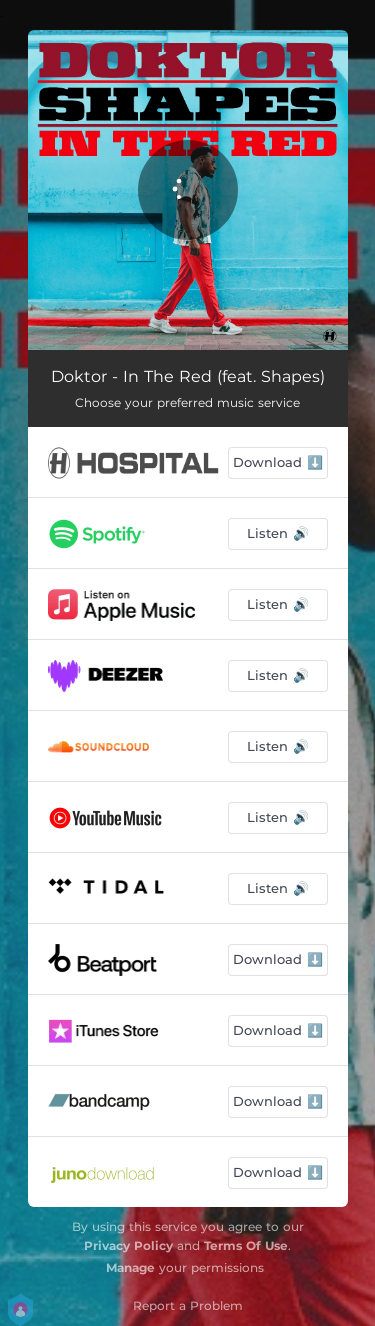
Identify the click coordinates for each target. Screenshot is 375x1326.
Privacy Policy (128, 1245)
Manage (130, 1267)
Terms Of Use (246, 1245)
